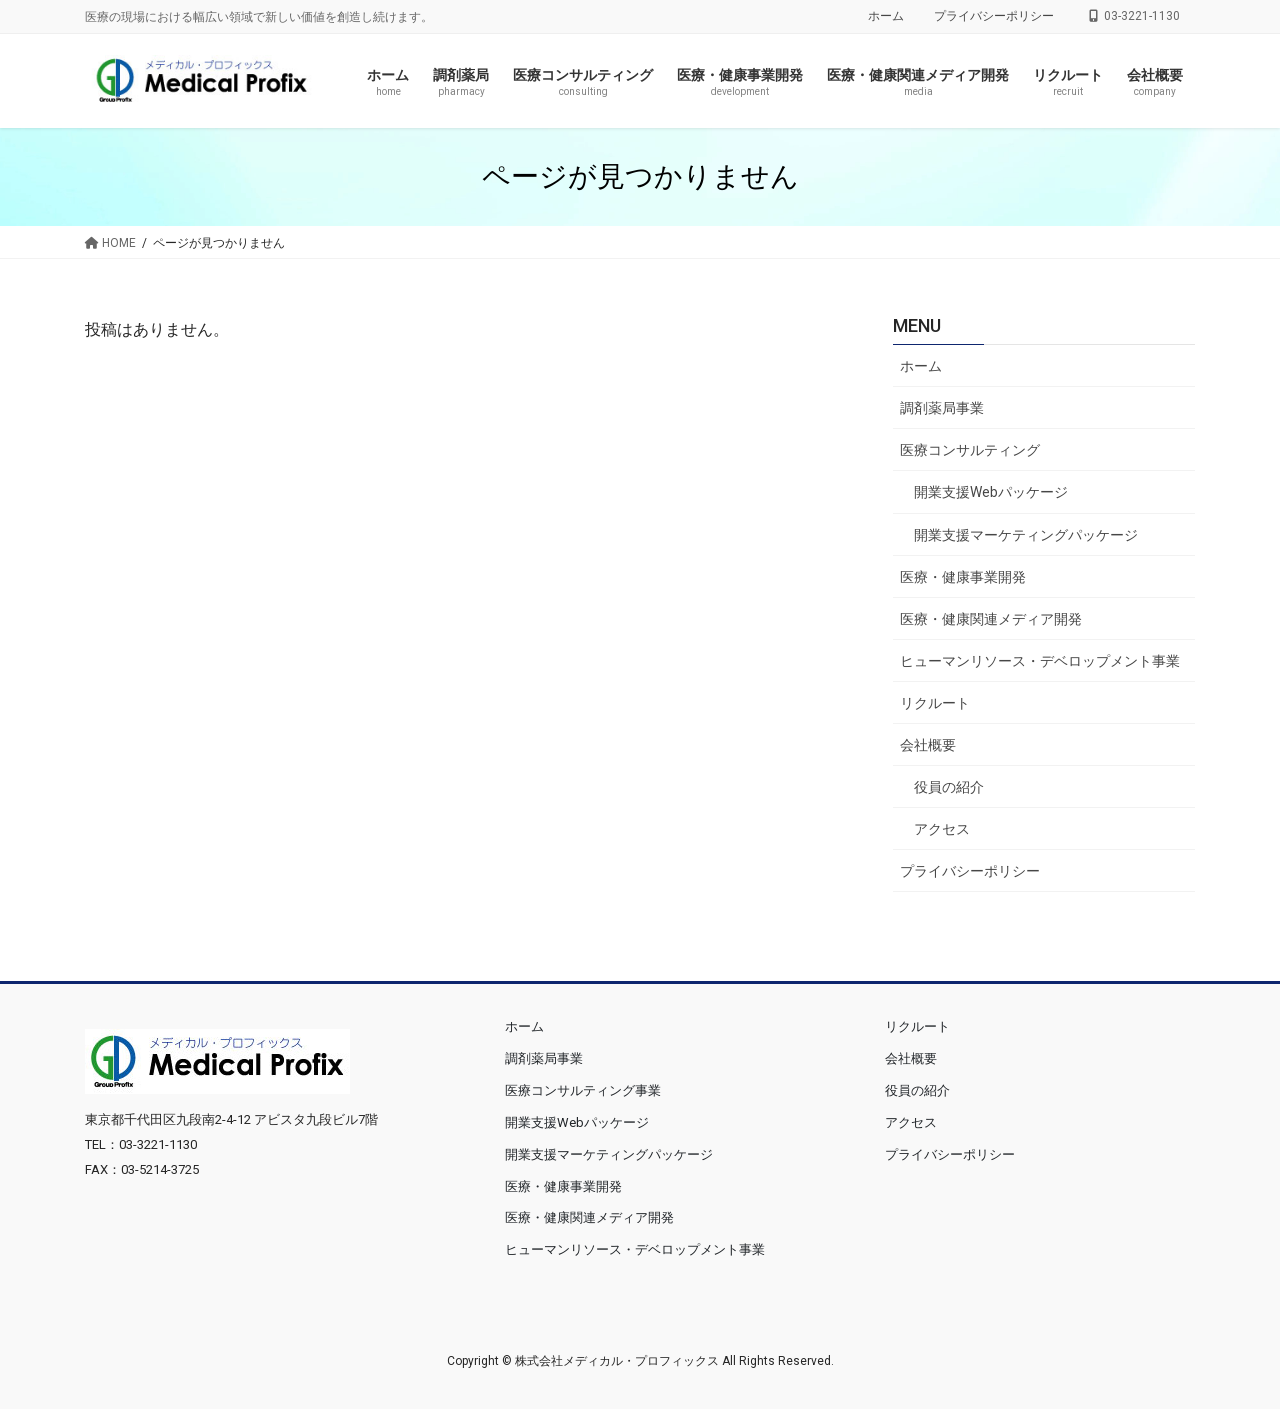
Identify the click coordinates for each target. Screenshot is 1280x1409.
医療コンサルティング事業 (583, 1090)
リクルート (935, 703)
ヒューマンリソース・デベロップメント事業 (1040, 661)
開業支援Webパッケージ (991, 492)
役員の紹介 (949, 787)
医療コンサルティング (970, 450)
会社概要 (928, 745)
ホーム (886, 16)
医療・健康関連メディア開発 (991, 619)
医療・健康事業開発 (963, 577)
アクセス (942, 829)
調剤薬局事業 (942, 408)
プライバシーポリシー (994, 16)
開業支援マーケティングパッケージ (1026, 535)
